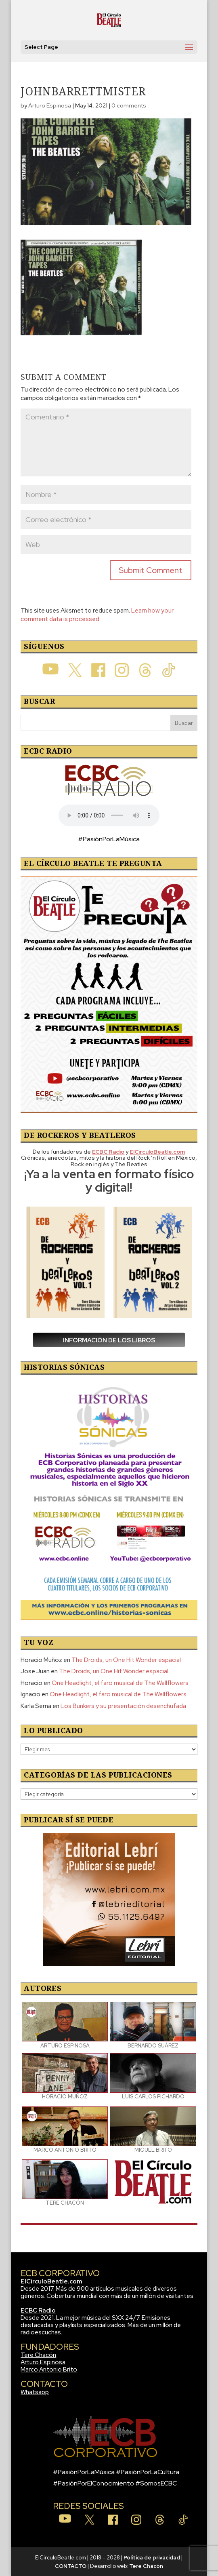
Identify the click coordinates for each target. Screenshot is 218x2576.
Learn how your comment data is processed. (97, 615)
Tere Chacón (38, 2355)
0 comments (128, 105)
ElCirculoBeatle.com (51, 2281)
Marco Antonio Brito (49, 2369)
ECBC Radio (38, 2310)
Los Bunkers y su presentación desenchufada (123, 1706)
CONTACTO (70, 2566)
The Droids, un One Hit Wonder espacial (126, 1660)
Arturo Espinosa (49, 105)
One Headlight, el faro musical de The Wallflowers (120, 1683)
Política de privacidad (152, 2557)
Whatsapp (35, 2392)
